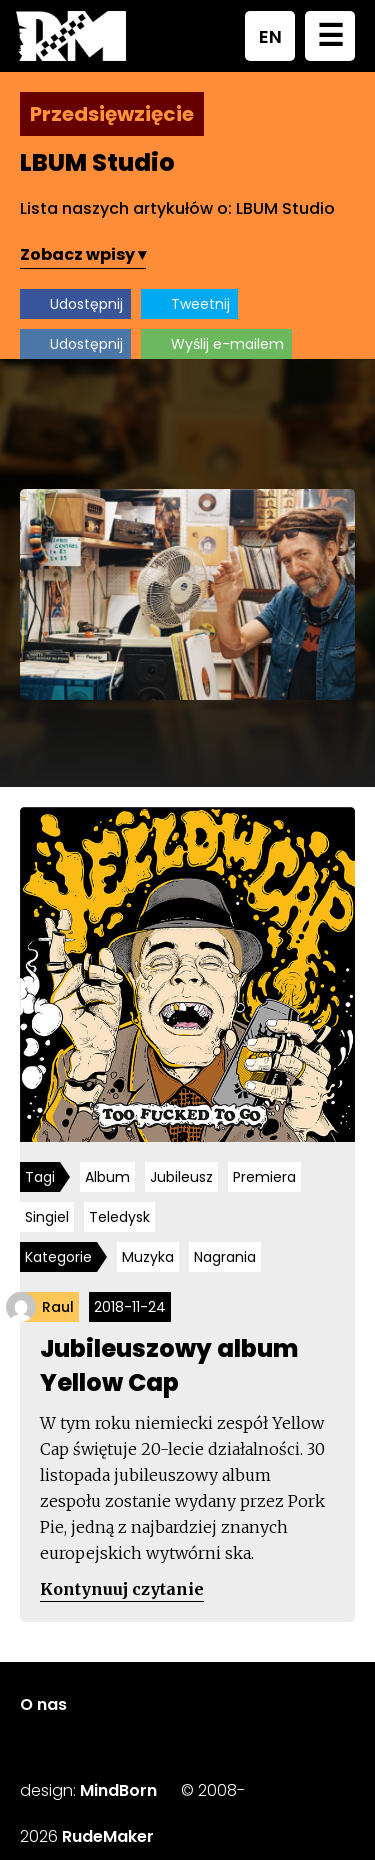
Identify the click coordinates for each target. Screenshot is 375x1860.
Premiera (264, 1177)
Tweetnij (200, 304)
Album (107, 1177)
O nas (43, 1704)
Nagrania (225, 1257)
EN (270, 36)
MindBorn (118, 1790)
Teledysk (119, 1217)
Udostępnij (86, 304)
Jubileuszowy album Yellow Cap (169, 1365)
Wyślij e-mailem (227, 344)
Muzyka (148, 1257)
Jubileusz (181, 1177)
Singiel (47, 1217)
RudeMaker (108, 1836)
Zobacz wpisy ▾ (83, 254)
